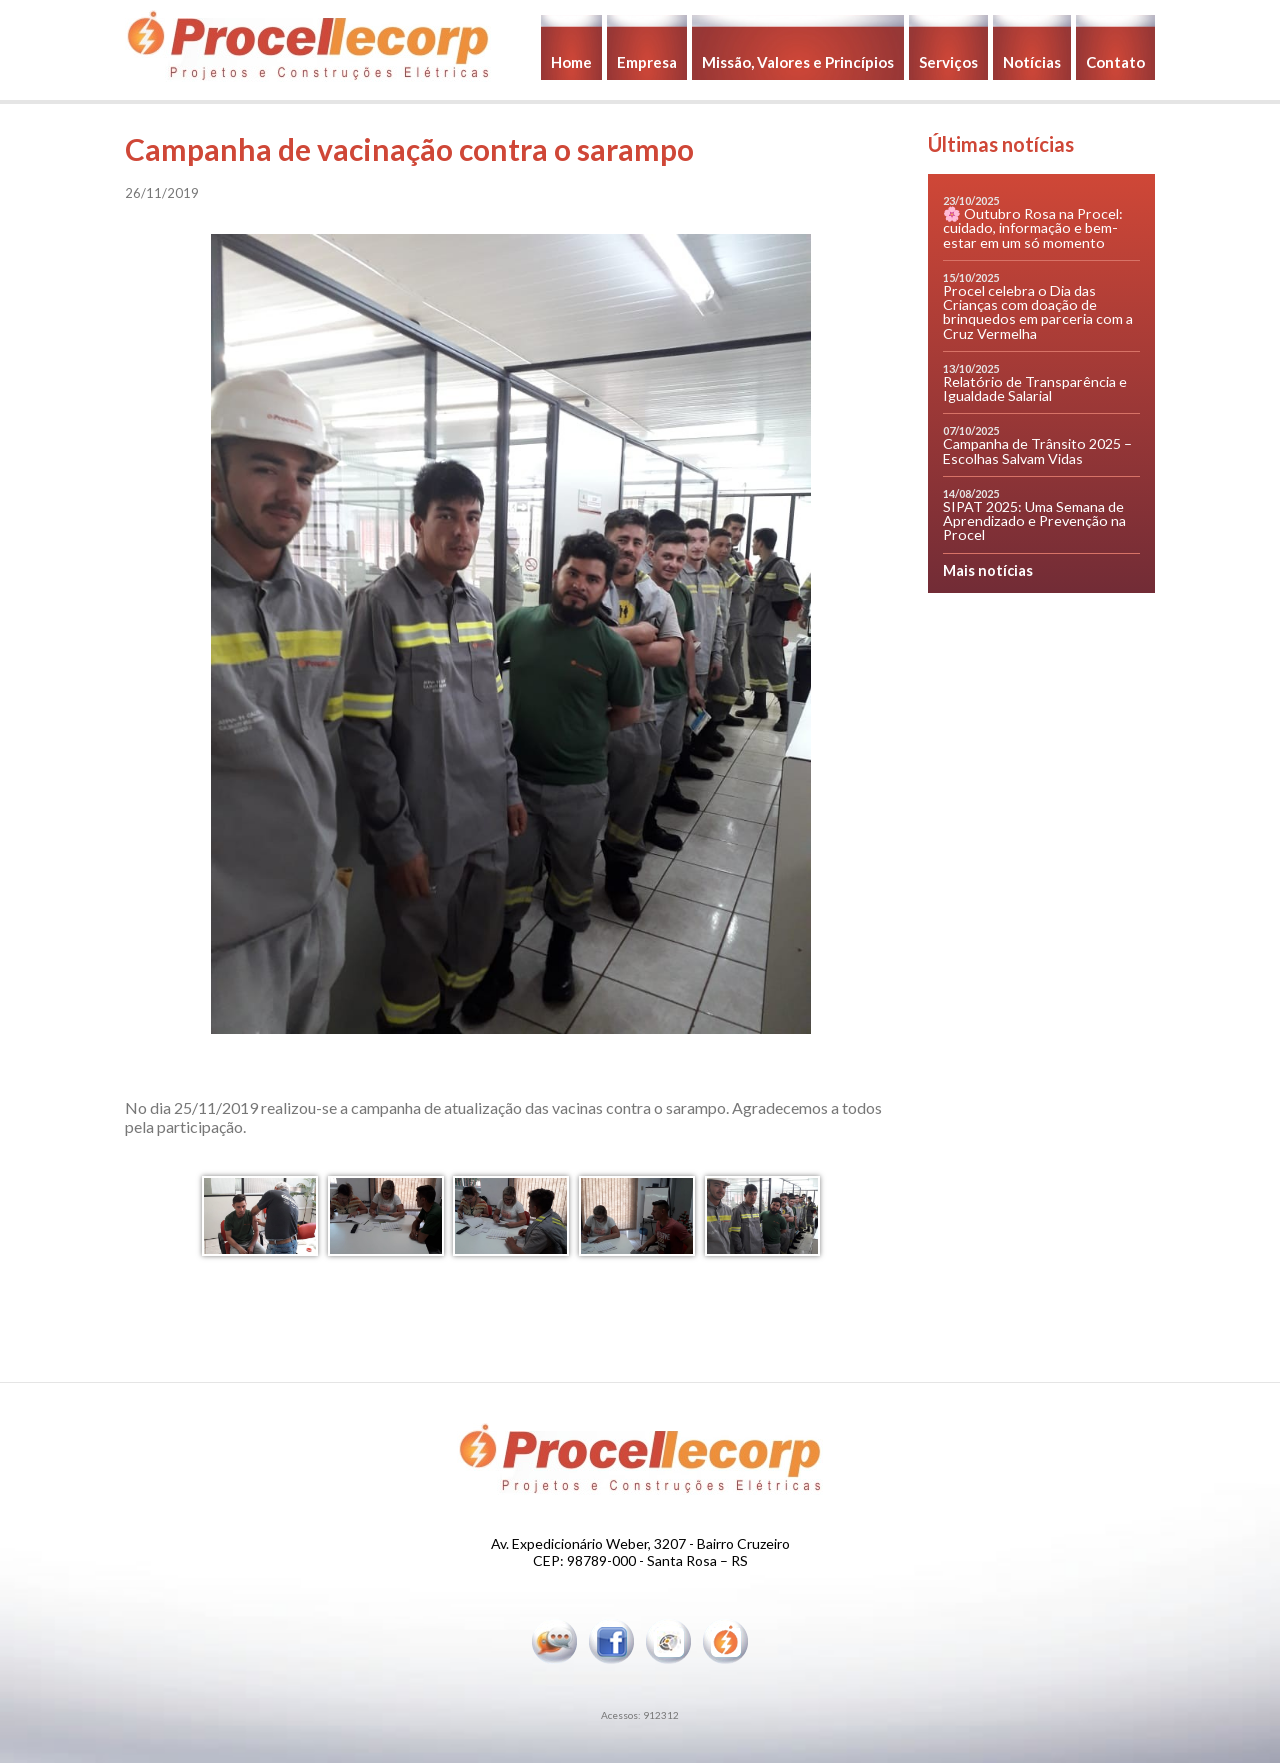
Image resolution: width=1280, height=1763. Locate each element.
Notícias (1032, 62)
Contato (1115, 62)
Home (571, 62)
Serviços (948, 62)
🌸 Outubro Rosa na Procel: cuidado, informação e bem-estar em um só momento (1033, 227)
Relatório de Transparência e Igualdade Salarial (1035, 388)
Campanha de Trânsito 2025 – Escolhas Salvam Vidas (1037, 450)
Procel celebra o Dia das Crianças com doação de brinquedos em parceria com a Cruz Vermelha (1038, 312)
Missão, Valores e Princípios (798, 62)
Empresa (647, 62)
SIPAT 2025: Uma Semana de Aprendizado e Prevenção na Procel (1034, 520)
